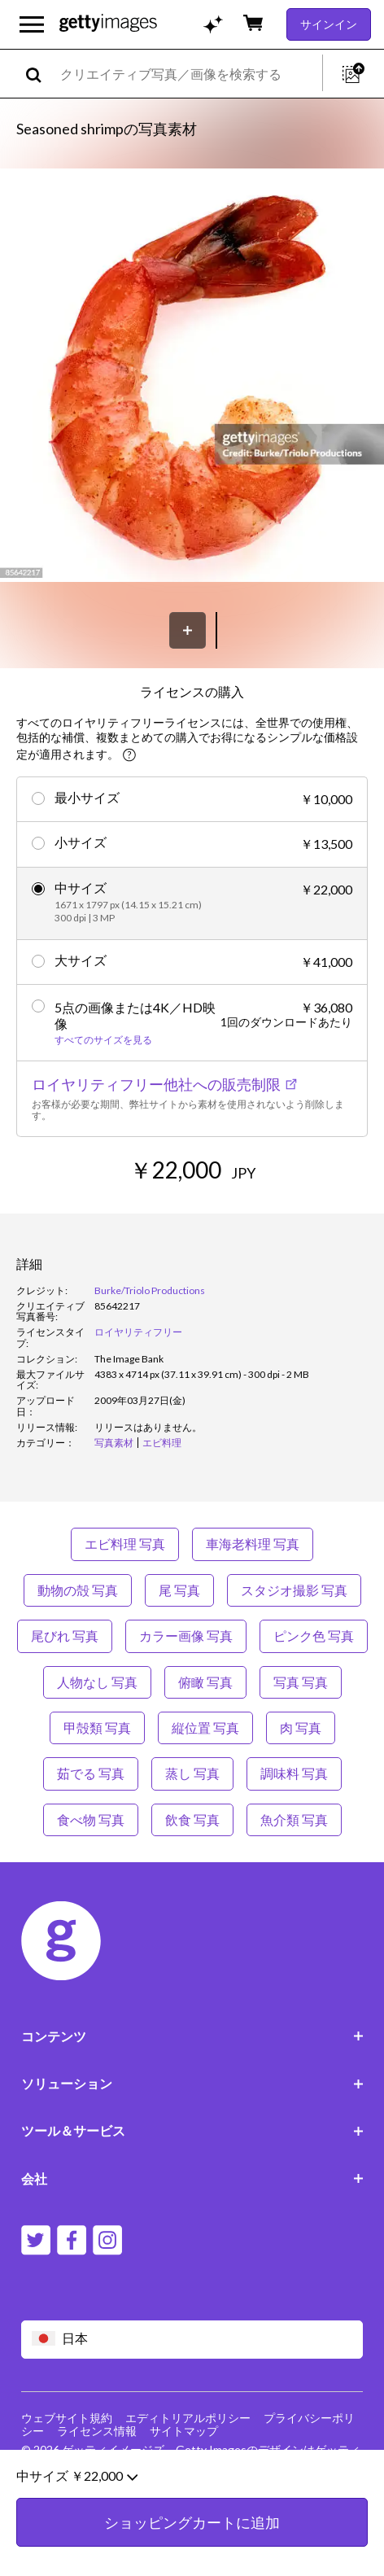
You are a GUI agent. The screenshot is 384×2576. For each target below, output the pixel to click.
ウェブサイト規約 (66, 2418)
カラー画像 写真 (186, 1635)
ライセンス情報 (97, 2431)
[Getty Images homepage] (108, 24)
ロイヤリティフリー (138, 1332)
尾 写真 (179, 1590)
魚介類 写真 (294, 1819)
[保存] (187, 630)
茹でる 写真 (90, 1773)
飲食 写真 (192, 1819)
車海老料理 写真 (252, 1543)
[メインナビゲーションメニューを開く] (32, 24)
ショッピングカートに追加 (192, 2543)
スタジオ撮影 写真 (294, 1590)
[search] (40, 74)
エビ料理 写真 (125, 1543)
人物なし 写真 (97, 1682)
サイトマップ (184, 2431)
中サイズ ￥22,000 (76, 2497)
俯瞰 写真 (205, 1682)
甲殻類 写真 (97, 1727)
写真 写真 (300, 1682)
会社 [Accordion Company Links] (192, 2178)
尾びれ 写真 (64, 1635)
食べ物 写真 (90, 1819)
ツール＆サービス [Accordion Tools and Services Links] (192, 2130)
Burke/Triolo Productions (149, 1290)
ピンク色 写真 (313, 1635)
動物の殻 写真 (77, 1590)
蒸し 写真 (192, 1773)
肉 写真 (300, 1727)
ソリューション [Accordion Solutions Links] (192, 2083)
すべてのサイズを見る (103, 1040)
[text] (188, 73)
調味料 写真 (294, 1773)
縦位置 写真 (205, 1727)
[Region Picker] (192, 2339)
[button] (192, 376)
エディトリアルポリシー (188, 2418)
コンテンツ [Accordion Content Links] (192, 2036)
